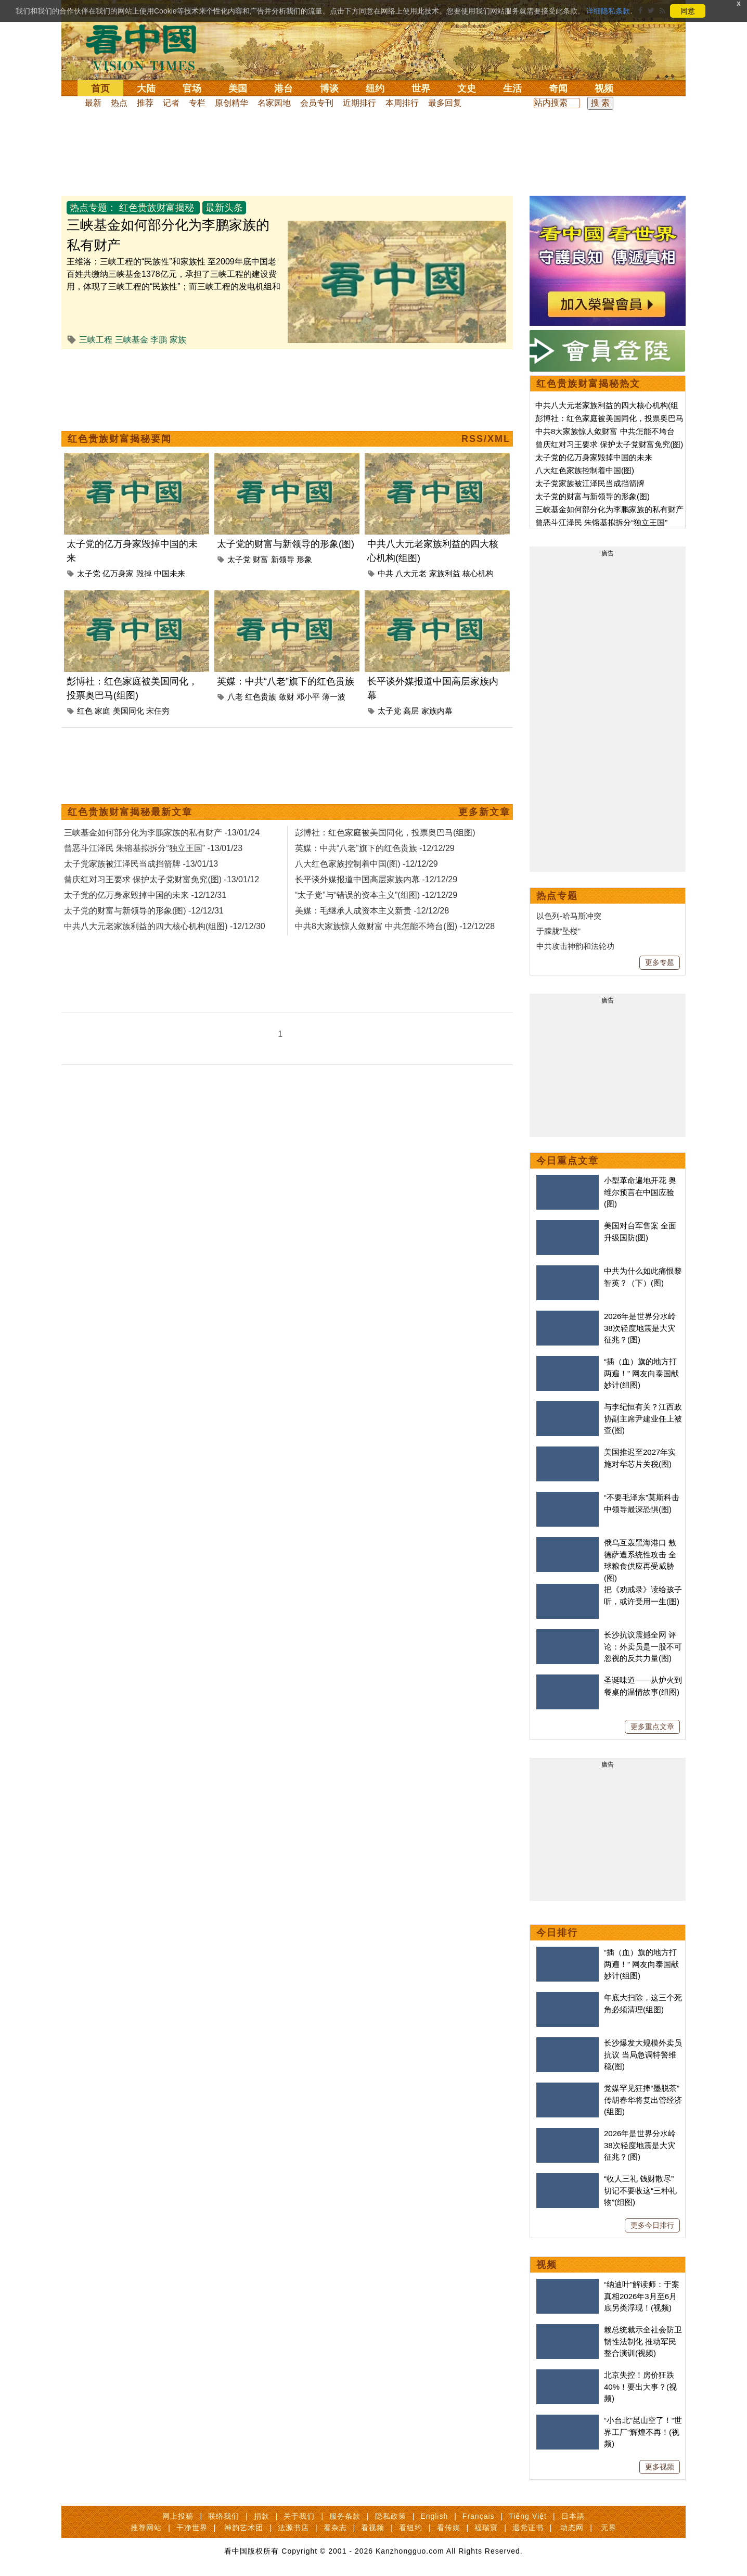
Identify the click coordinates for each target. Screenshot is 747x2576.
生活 (512, 88)
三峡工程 (95, 339)
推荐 (145, 102)
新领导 (282, 559)
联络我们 (223, 2516)
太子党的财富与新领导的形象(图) (285, 544)
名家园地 (274, 102)
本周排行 (402, 102)
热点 (119, 102)
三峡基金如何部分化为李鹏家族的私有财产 (609, 509)
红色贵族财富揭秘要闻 (120, 439)
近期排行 (359, 102)
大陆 (146, 88)
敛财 (286, 696)
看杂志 (335, 2527)
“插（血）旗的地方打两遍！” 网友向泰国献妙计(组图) (641, 1373)
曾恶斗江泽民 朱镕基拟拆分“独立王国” (601, 522)
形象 (304, 559)
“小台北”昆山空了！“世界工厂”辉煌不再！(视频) (643, 2432)
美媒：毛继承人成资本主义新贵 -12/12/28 (372, 910)
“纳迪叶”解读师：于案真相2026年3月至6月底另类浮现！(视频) (641, 2296)
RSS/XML (485, 439)
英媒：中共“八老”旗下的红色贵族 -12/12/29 (375, 848)
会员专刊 (316, 102)
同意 (687, 11)
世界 (420, 88)
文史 (466, 88)
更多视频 (659, 2467)
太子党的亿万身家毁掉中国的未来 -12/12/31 (145, 895)
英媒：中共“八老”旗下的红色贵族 (285, 681)
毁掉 (144, 573)
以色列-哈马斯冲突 (568, 915)
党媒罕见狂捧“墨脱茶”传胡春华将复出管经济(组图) (643, 2100)
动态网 (572, 2527)
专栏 (197, 102)
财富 (260, 559)
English (434, 2516)
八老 (235, 696)
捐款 (261, 2516)
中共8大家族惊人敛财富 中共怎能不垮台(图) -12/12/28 (395, 926)
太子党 (88, 573)
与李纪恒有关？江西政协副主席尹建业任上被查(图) (643, 1418)
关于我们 (299, 2516)
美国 (237, 88)
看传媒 (448, 2527)
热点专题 (557, 896)
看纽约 (410, 2527)
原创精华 (231, 102)
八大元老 (411, 573)
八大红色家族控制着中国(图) (584, 470)
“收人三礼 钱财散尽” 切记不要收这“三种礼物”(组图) (640, 2190)
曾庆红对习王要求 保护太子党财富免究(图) (609, 444)
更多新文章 (484, 812)
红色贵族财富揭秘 (156, 207)
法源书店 (293, 2527)
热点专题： (93, 207)
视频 (604, 88)
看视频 (372, 2527)
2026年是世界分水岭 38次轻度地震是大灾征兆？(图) (640, 1328)
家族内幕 (437, 710)
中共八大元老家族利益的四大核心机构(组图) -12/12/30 (164, 926)
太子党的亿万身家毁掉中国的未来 (593, 457)
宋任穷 (158, 710)
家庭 (102, 710)
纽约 (375, 88)
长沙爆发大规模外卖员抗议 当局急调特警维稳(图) (643, 2054)
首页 (100, 88)
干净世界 (192, 2527)
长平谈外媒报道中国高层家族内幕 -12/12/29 (376, 879)
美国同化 (128, 710)
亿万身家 (118, 573)
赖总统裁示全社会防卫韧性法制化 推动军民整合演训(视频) (643, 2341)
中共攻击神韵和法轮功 (575, 946)
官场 (192, 88)
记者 (171, 102)
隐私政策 (390, 2516)
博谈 (329, 88)
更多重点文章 (652, 1726)
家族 (178, 339)
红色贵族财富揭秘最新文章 (130, 812)
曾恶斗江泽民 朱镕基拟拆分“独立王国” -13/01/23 (153, 848)
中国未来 (169, 573)
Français (478, 2516)
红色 (85, 710)
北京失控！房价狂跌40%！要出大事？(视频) (640, 2386)
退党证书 (528, 2527)
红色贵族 (260, 696)
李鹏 (158, 339)
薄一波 (333, 696)
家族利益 (444, 573)
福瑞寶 (486, 2527)
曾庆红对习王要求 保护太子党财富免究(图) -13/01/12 (161, 879)
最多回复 (444, 102)
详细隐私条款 (608, 11)
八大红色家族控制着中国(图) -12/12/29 (366, 863)
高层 (411, 710)
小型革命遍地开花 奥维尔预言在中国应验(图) (640, 1192)
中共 (385, 573)
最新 (93, 102)
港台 (283, 88)
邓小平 (308, 696)
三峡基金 (131, 339)
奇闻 (558, 88)
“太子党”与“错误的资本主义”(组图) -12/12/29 (376, 895)
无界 (608, 2527)
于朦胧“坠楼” (558, 931)
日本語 (573, 2516)
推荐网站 (146, 2527)
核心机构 (478, 573)
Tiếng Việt (528, 2516)
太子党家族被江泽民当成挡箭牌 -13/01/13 (141, 863)
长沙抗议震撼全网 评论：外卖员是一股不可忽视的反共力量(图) (643, 1646)
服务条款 (344, 2516)
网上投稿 (178, 2516)
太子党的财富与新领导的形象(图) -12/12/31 (144, 910)
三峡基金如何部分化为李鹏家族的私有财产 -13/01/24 (162, 832)
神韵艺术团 (243, 2527)
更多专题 (659, 962)
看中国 (147, 47)
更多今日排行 (652, 2225)
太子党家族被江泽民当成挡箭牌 (590, 483)
